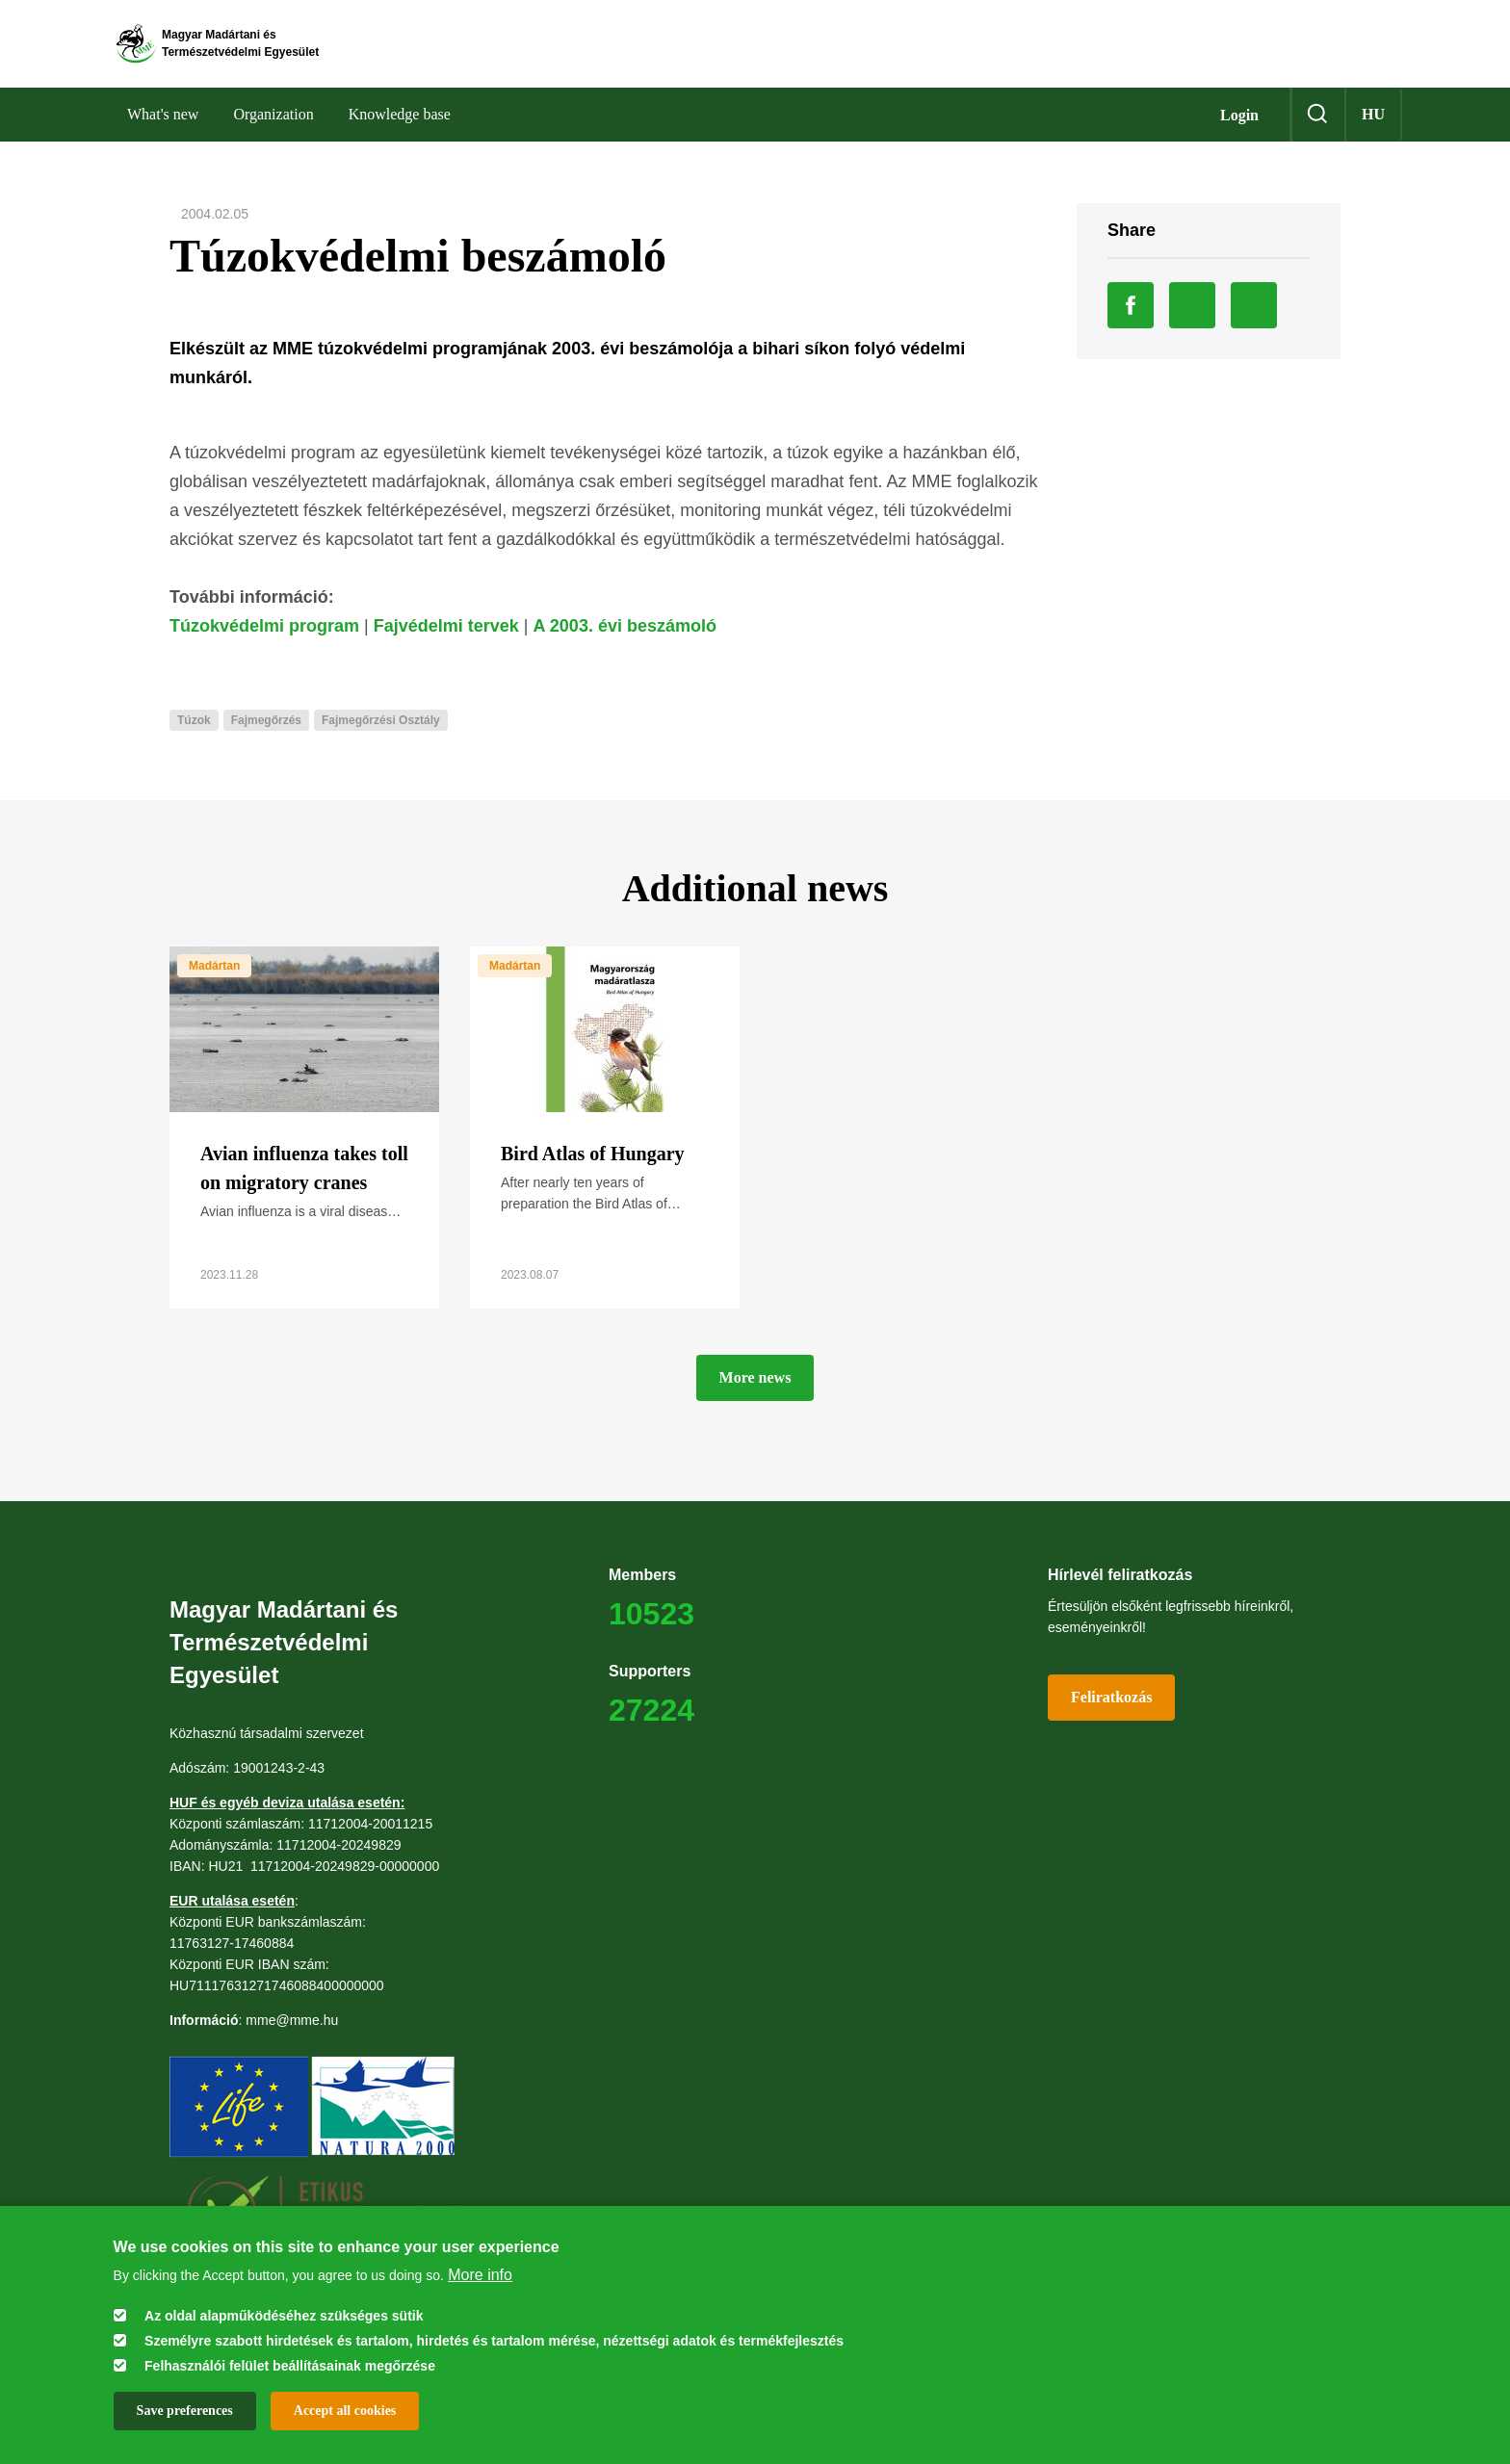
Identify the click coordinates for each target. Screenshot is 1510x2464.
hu (1373, 134)
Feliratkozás (1111, 1717)
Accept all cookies (345, 2410)
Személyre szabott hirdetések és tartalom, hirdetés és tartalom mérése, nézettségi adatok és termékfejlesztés (494, 2340)
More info (480, 2275)
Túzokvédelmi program (264, 646)
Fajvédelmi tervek (446, 646)
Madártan (214, 986)
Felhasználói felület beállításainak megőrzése (289, 2365)
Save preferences (185, 2410)
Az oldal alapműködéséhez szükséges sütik (283, 2315)
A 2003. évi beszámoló (625, 646)
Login (1239, 135)
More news (755, 1397)
